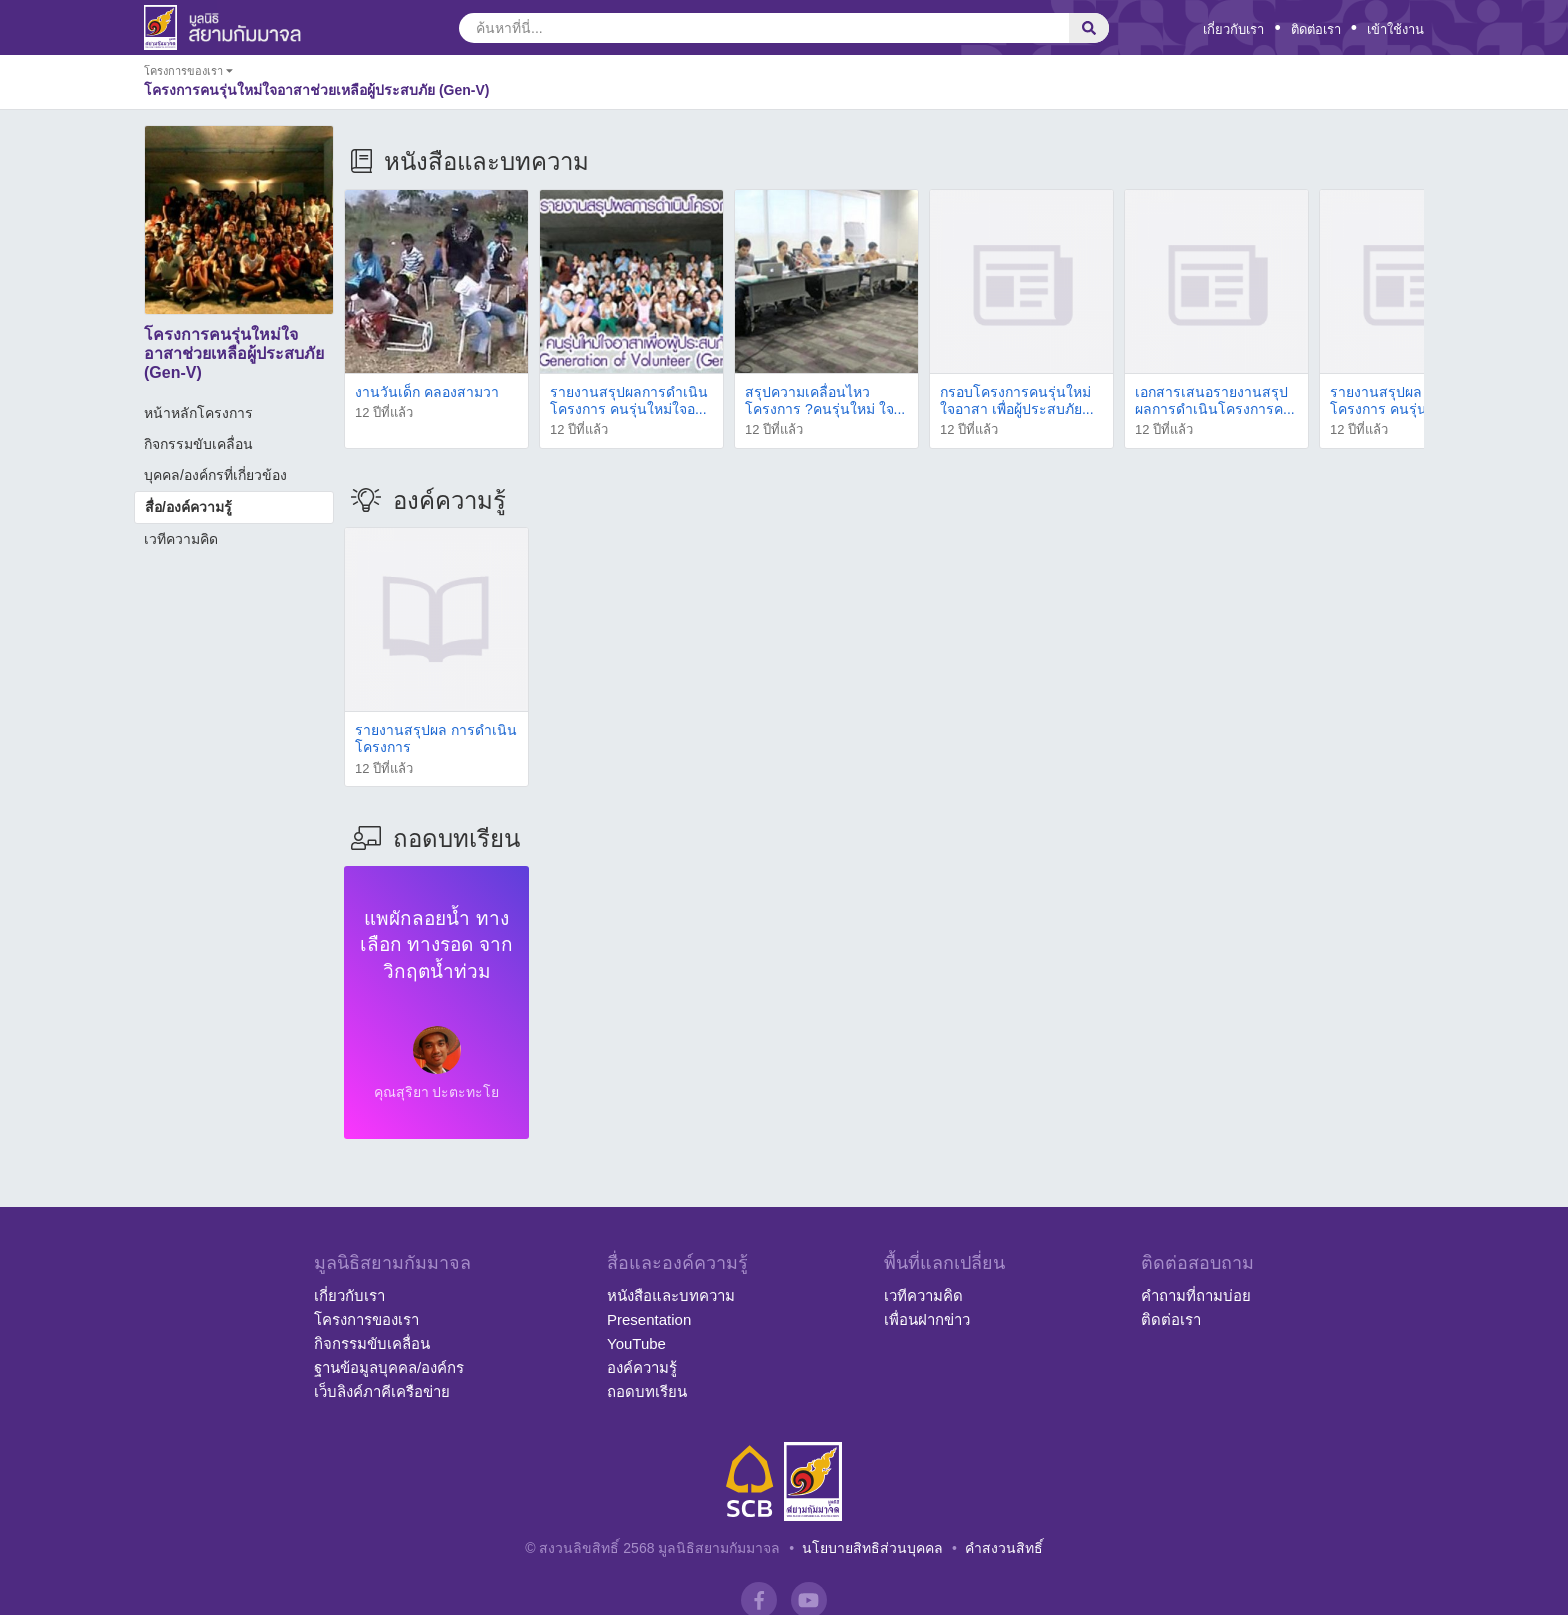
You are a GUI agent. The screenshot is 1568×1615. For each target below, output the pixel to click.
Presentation (649, 1319)
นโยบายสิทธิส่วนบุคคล (872, 1548)
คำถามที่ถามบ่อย (1196, 1295)
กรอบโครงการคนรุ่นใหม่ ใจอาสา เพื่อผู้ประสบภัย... (1017, 400)
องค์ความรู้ (642, 1367)
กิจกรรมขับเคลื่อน (198, 444)
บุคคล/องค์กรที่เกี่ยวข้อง (215, 475)
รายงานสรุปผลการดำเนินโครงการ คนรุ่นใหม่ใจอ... (629, 400)
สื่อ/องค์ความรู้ (188, 507)
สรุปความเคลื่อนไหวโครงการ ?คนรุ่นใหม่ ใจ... (825, 400)
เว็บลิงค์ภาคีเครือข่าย (382, 1391)
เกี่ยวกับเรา (1233, 29)
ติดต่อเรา (1316, 29)
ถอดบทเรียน (647, 1391)
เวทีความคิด (181, 539)
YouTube (636, 1343)
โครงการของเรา (366, 1319)
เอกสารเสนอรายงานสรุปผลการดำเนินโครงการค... (1215, 400)
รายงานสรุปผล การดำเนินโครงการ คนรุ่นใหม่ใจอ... (1411, 400)
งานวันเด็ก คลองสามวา (427, 392)
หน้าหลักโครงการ (198, 413)
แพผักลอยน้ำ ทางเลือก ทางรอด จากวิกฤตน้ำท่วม (436, 945)
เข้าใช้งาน (1395, 29)
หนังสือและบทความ (671, 1295)
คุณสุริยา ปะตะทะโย (437, 1092)
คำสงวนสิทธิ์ (1004, 1548)
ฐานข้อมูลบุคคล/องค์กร (389, 1367)
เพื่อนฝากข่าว (927, 1319)
